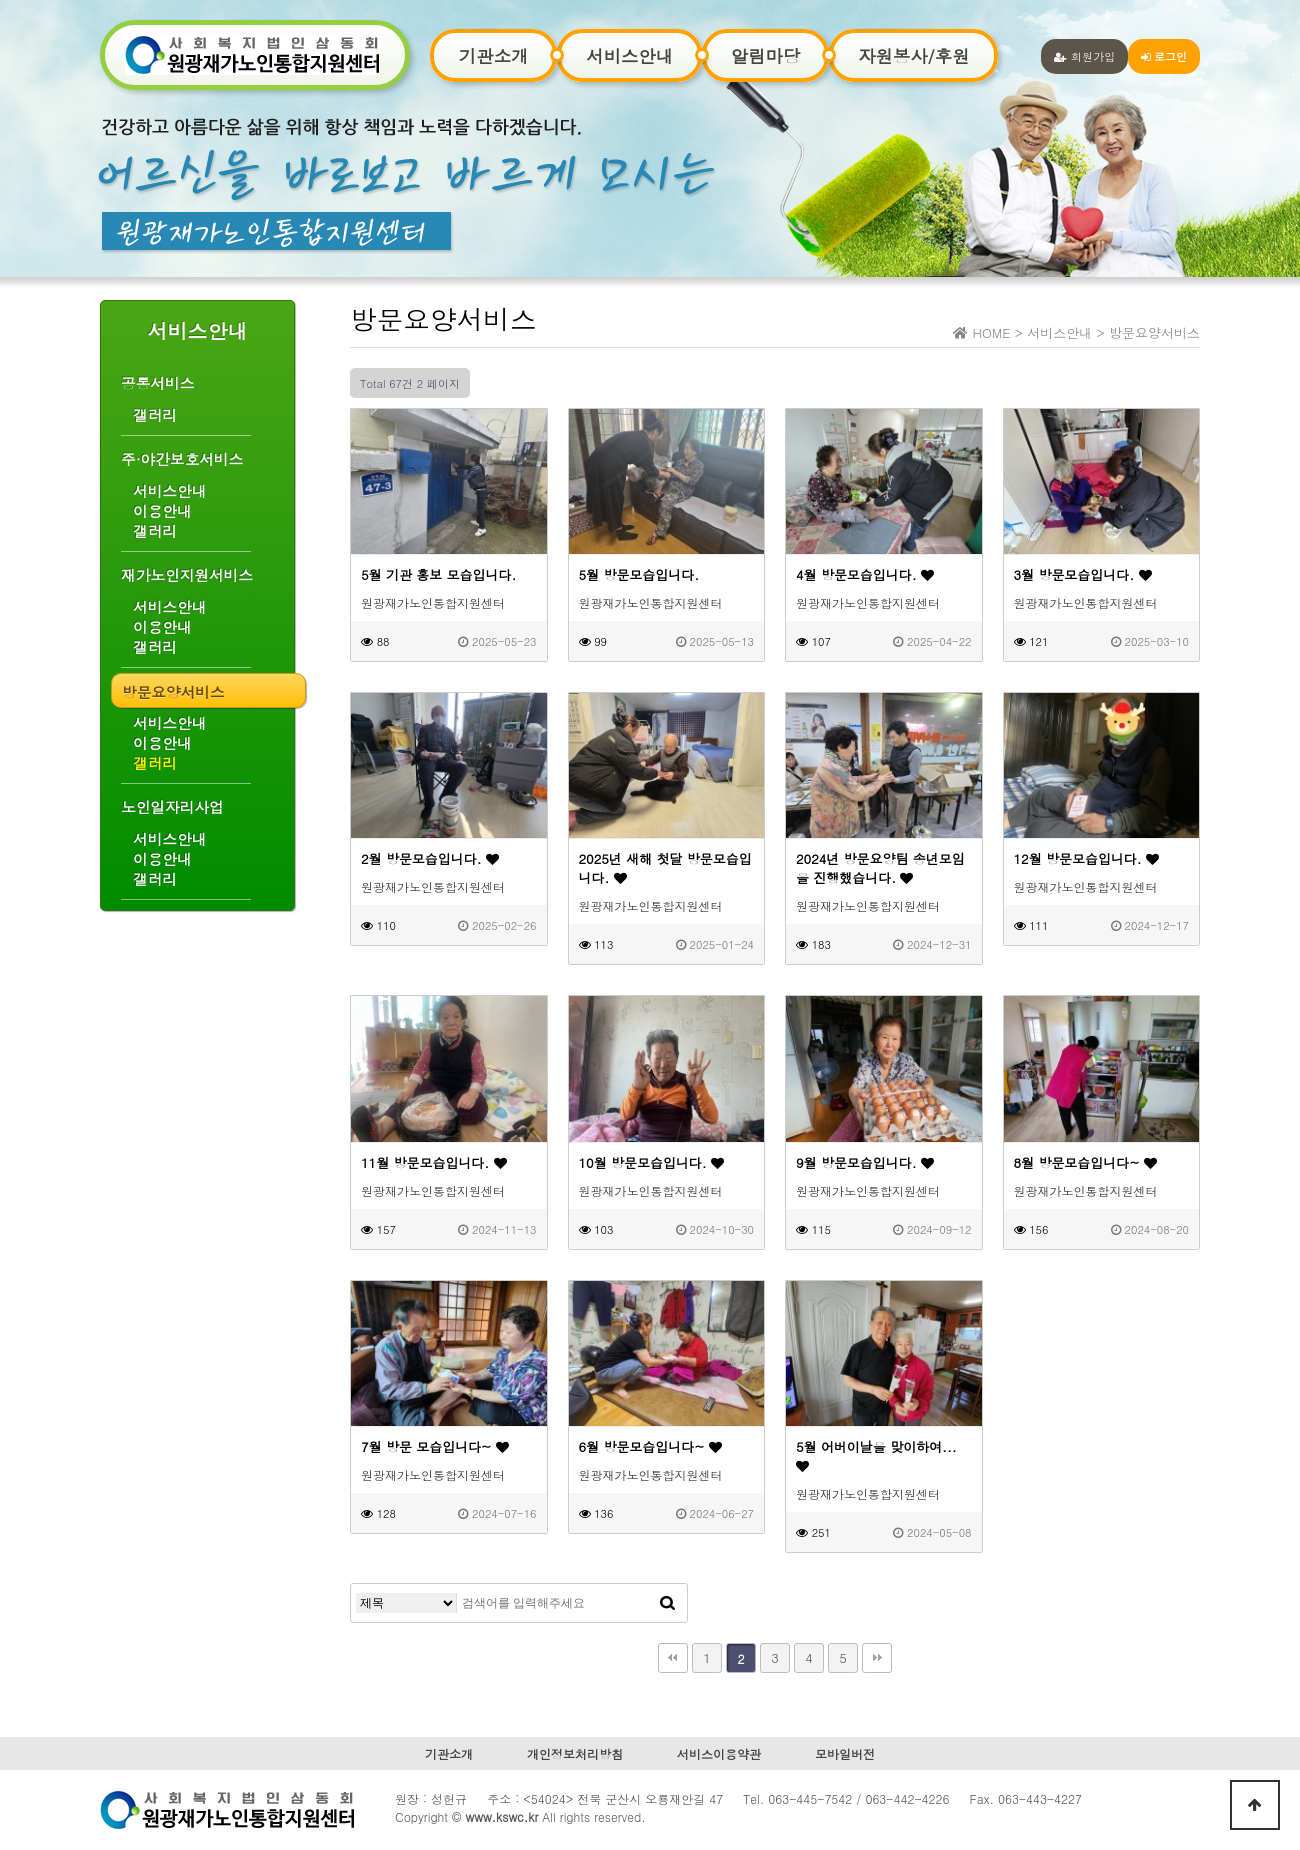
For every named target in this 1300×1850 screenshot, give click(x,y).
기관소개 (493, 55)
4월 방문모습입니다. (865, 574)
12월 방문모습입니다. (1087, 858)
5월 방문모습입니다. (639, 574)
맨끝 (877, 1658)
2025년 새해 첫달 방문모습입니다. (665, 868)
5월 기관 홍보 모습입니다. (438, 574)
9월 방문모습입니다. (865, 1162)
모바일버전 (845, 1753)
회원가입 (1084, 56)
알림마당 (765, 55)
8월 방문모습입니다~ (1085, 1162)
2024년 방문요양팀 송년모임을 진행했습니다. (880, 868)
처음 (673, 1658)
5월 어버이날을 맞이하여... (876, 1455)
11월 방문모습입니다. (434, 1162)
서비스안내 (629, 55)
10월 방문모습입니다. (652, 1162)
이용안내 (162, 511)
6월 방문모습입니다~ (650, 1446)
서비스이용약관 (719, 1753)
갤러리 (155, 415)
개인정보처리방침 (575, 1753)
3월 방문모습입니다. (1083, 574)
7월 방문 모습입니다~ (435, 1446)
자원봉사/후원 (913, 55)
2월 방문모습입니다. (430, 858)
